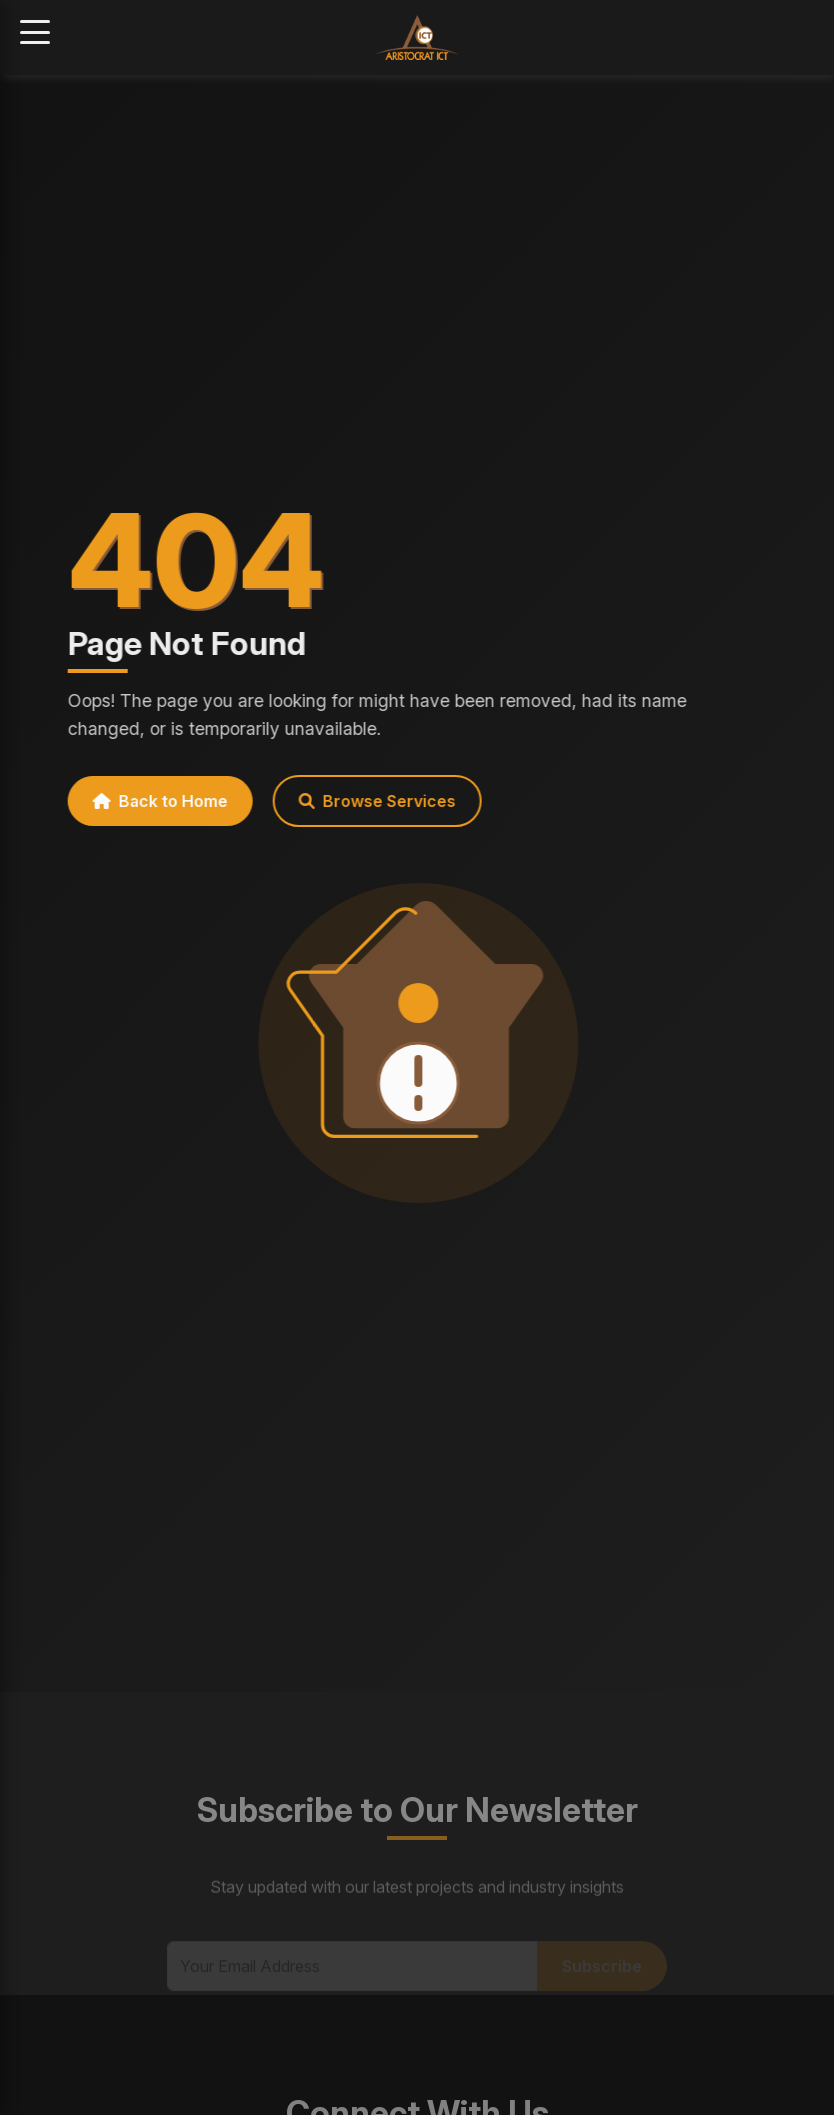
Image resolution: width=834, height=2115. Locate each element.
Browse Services (368, 801)
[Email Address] (352, 1977)
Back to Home (151, 801)
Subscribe (602, 1977)
